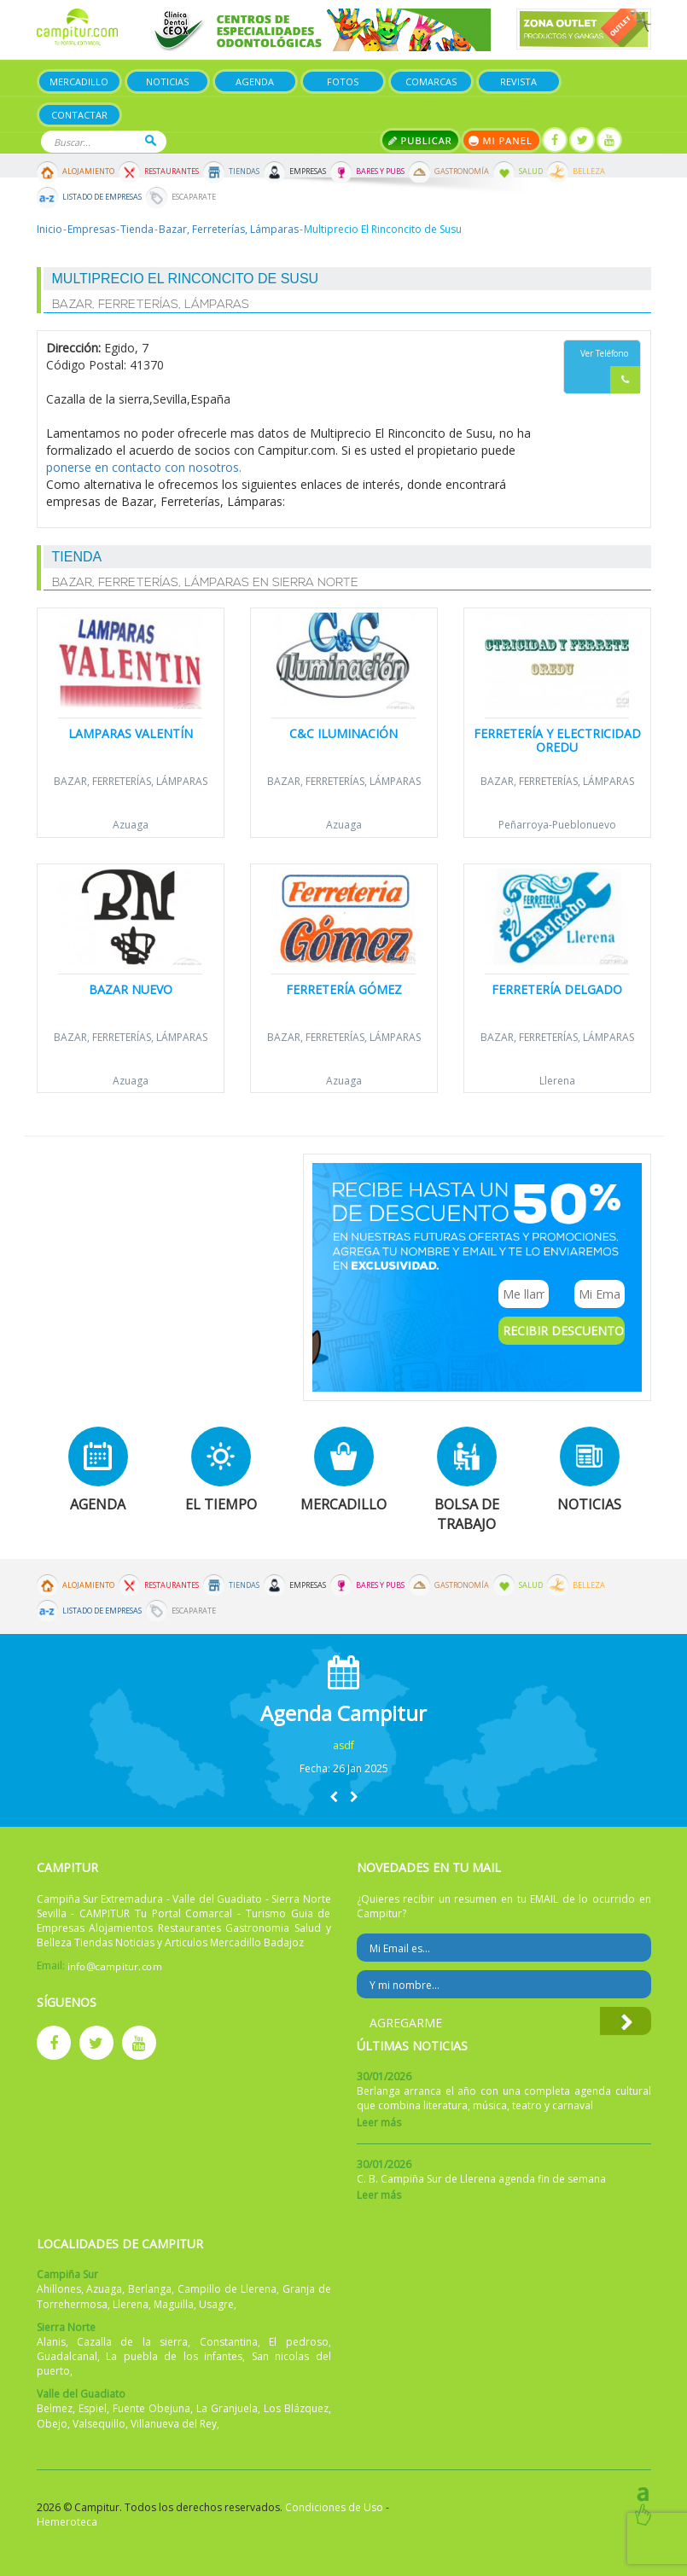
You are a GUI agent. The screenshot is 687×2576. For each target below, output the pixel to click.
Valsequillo (99, 2423)
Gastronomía (461, 171)
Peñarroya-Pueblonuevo (557, 824)
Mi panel (501, 140)
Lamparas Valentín (130, 733)
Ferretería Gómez (344, 989)
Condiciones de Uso (334, 2507)
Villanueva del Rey (174, 2423)
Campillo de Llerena (227, 2289)
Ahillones (59, 2289)
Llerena (557, 1080)
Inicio (49, 229)
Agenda (255, 81)
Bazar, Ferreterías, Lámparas (229, 229)
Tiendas (244, 171)
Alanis (51, 2342)
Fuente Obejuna (151, 2408)
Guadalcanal (67, 2356)
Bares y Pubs (380, 171)
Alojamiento (88, 171)
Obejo (52, 2423)
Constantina (229, 2342)
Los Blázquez (296, 2408)
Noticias (167, 81)
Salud (531, 171)
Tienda (137, 229)
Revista (518, 81)
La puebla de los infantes (174, 2356)
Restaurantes (171, 171)
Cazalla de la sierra (132, 2342)
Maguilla (174, 2304)
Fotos (342, 81)
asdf (343, 1745)
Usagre (216, 2304)
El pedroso (298, 2342)
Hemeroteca (67, 2522)
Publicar (420, 140)
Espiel (93, 2408)
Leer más (379, 2122)
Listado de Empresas (102, 197)
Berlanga (150, 2289)
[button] (333, 1796)
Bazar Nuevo (130, 989)
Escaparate (194, 197)
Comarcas (431, 81)
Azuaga (130, 824)
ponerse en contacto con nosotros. (144, 467)
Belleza (589, 171)
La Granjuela (227, 2408)
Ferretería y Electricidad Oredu (557, 739)
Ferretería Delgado (557, 989)
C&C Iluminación (343, 733)
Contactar (79, 114)
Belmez (55, 2408)
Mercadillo (78, 81)
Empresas (307, 171)
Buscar (150, 140)
